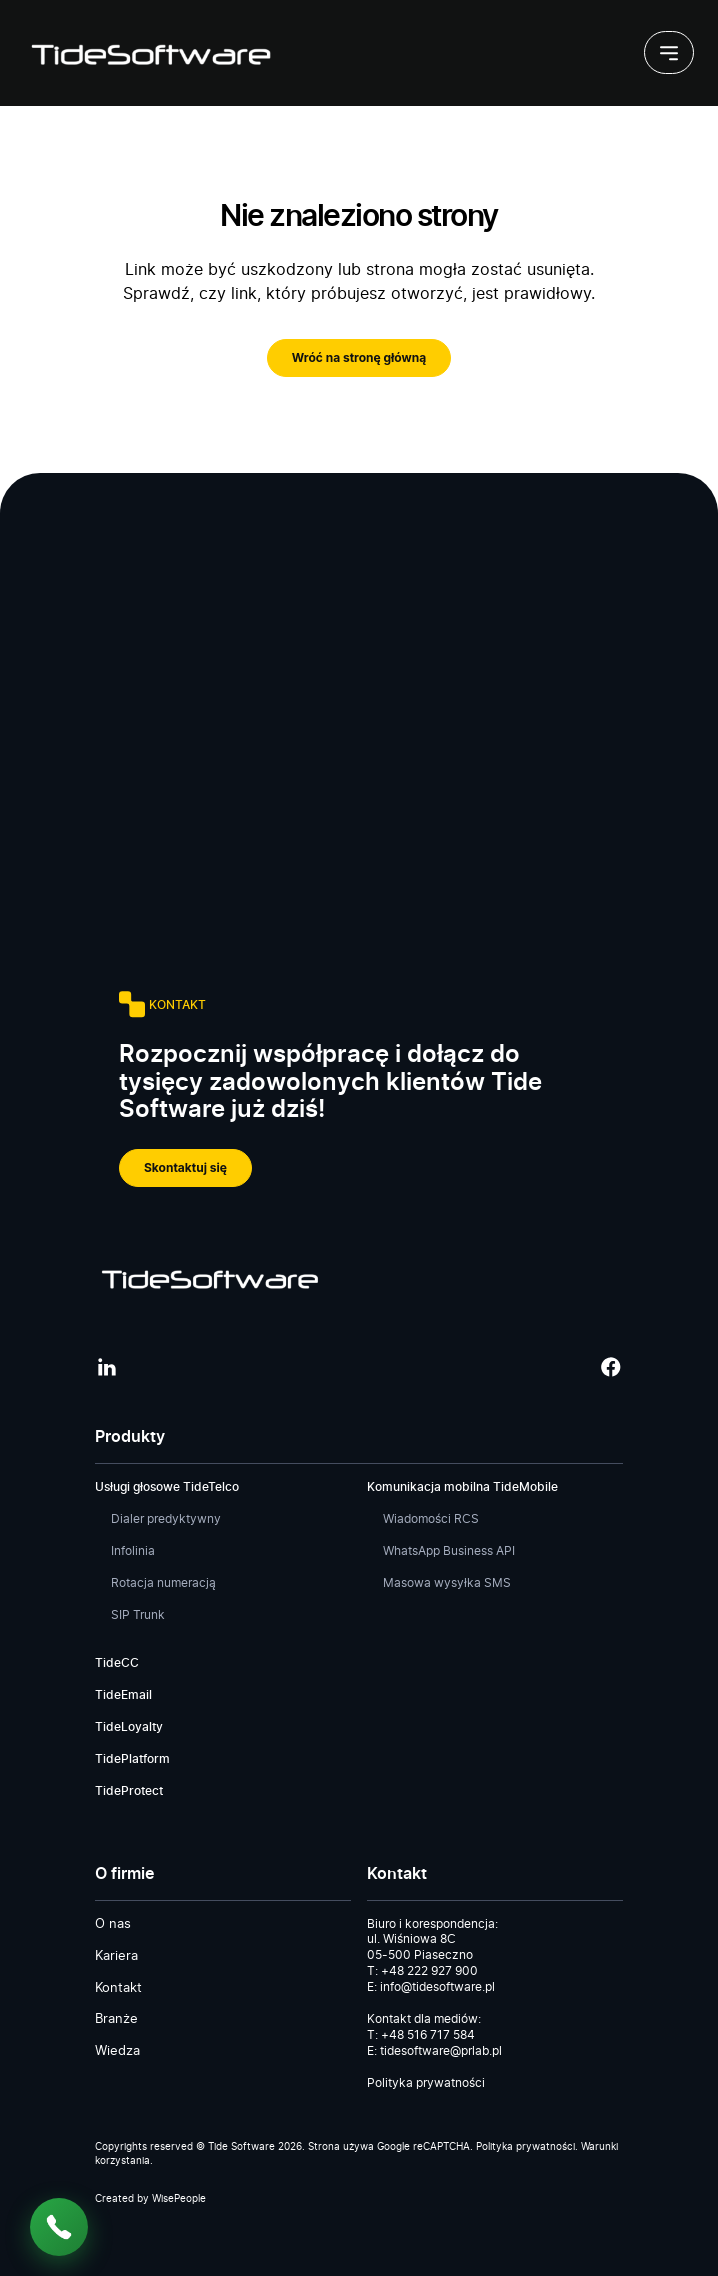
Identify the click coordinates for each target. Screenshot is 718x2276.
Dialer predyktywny (166, 1519)
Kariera (116, 1956)
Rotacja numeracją (163, 1583)
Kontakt (118, 1988)
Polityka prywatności (426, 2083)
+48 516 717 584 (428, 2035)
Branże (116, 2019)
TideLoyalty (129, 1727)
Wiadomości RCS (431, 1519)
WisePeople (179, 2199)
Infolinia (133, 1551)
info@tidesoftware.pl (437, 1987)
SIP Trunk (138, 1615)
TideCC (117, 1663)
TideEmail (123, 1695)
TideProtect (129, 1791)
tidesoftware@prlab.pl (441, 2051)
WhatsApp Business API (449, 1551)
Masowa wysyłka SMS (447, 1583)
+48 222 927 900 (429, 1971)
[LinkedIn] (107, 1366)
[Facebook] (611, 1366)
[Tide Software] (149, 53)
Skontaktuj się (185, 1167)
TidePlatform (132, 1759)
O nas (113, 1924)
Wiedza (117, 2051)
